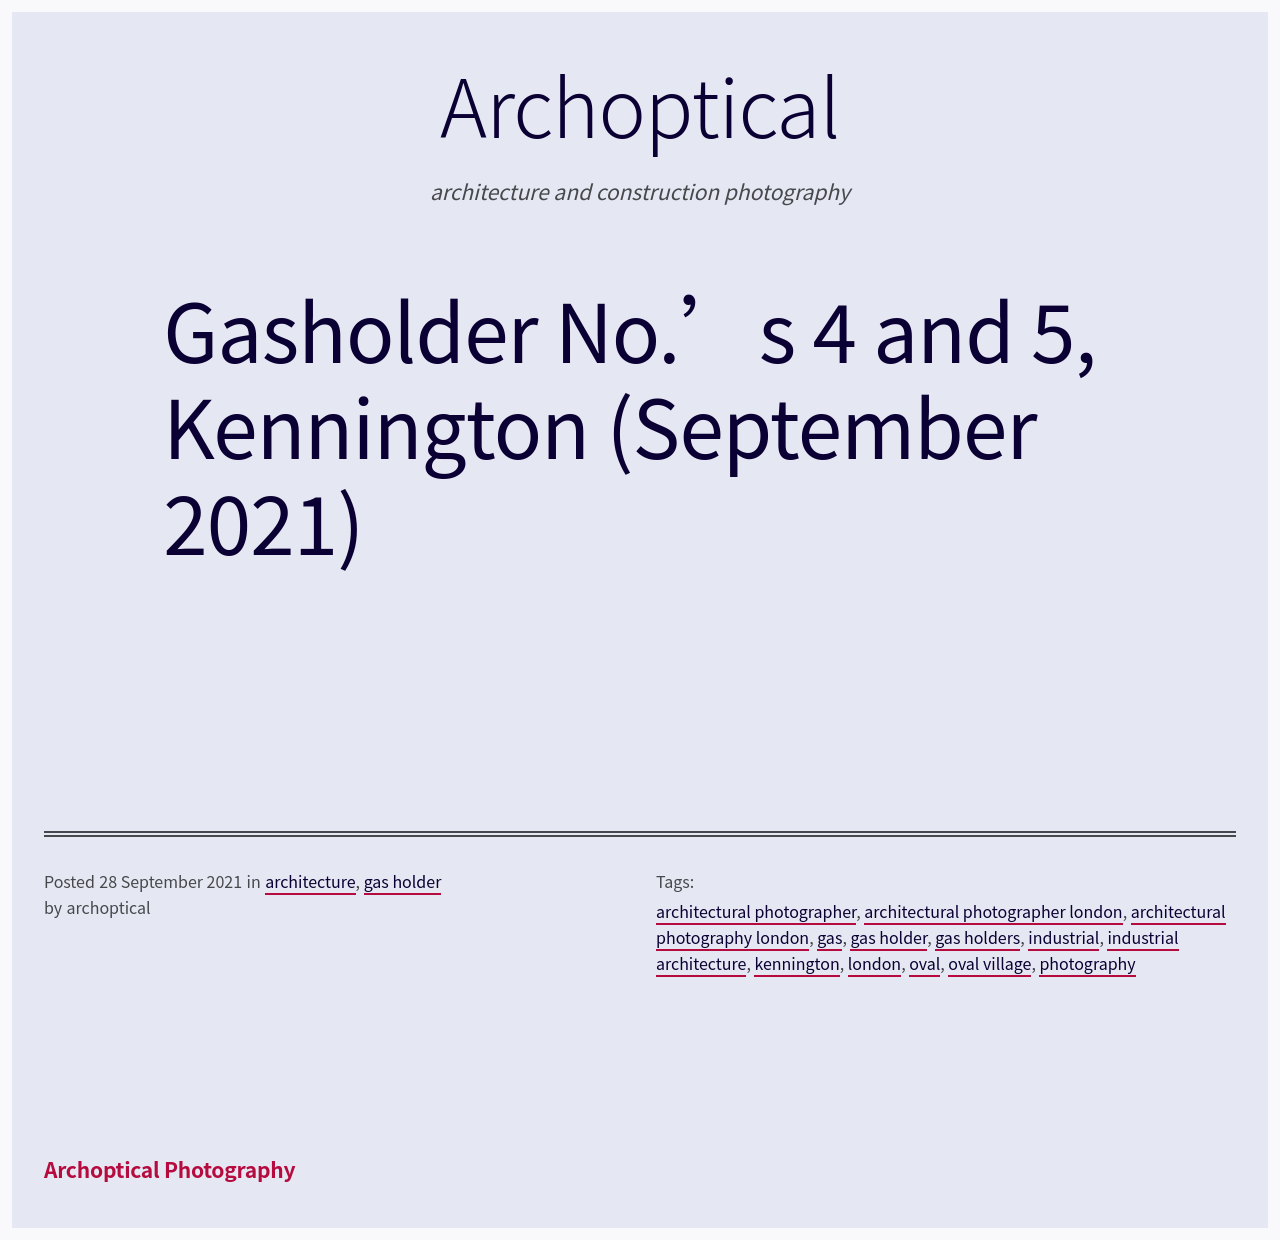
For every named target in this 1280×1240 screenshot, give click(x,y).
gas (829, 937)
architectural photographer (756, 911)
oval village (989, 963)
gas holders (977, 937)
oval (924, 963)
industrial (1063, 937)
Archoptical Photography (169, 1169)
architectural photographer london (993, 911)
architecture (310, 881)
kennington (796, 963)
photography (1087, 963)
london (874, 963)
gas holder (403, 881)
